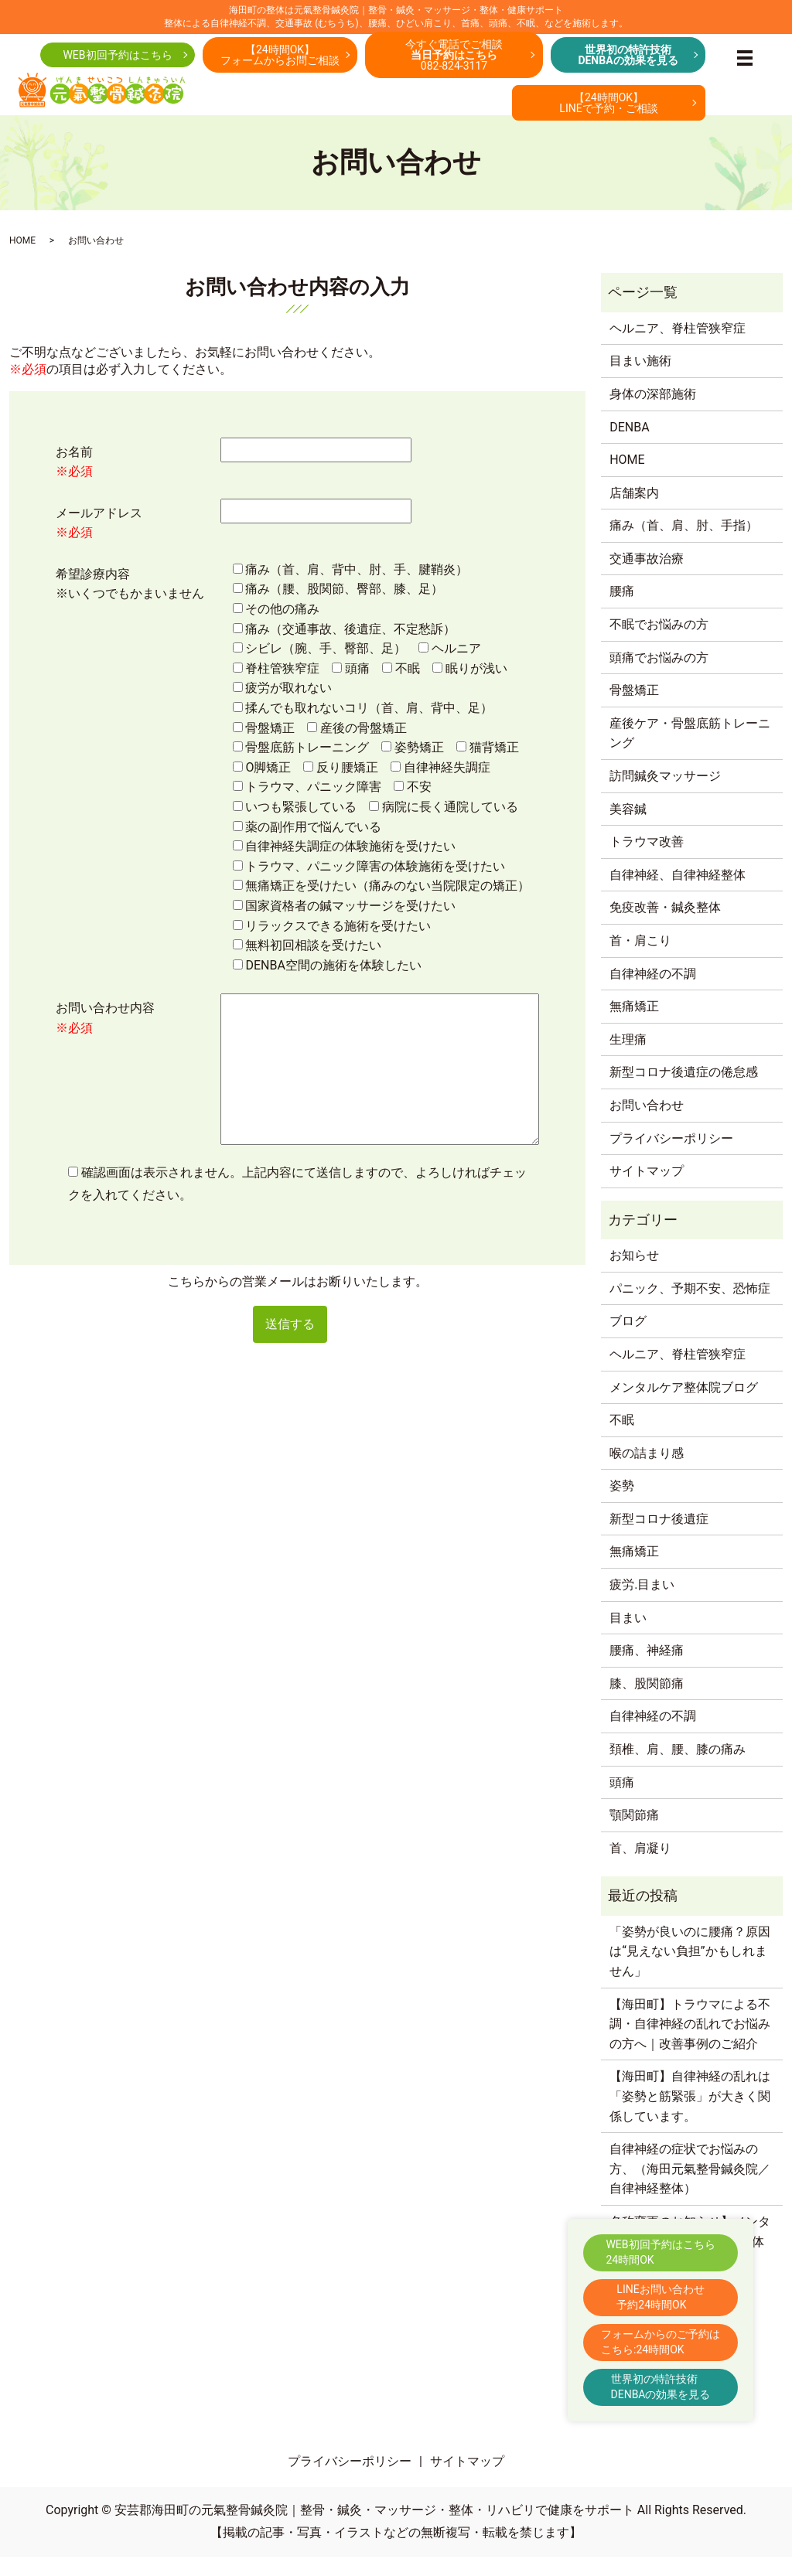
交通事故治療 (646, 578)
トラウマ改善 (646, 861)
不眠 (621, 1439)
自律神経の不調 (652, 993)
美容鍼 (628, 828)
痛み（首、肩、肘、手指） (683, 545)
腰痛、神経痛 (646, 1670)
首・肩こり (640, 959)
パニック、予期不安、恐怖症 (689, 1307)
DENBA (629, 446)
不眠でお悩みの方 (658, 643)
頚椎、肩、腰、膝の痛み (677, 1768)
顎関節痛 (634, 1835)
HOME (22, 259)
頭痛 (621, 1801)
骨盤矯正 (634, 710)
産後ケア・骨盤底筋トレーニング (689, 752)
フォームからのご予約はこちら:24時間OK (660, 2342)
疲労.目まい (641, 1603)
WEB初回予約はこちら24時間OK (660, 2252)
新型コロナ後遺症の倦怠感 (683, 1092)
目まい (628, 1637)
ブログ (628, 1341)
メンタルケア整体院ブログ (683, 1406)
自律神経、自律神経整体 (677, 894)
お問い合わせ (646, 1124)
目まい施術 (640, 380)
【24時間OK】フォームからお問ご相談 (280, 59)
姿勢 (621, 1505)
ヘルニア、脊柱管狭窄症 (677, 347)
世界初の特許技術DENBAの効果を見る (661, 2387)
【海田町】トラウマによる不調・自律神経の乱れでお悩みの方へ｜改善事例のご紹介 (689, 2043)
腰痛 (621, 611)
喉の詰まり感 (646, 1472)
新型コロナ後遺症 (658, 1538)
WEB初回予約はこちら (117, 59)
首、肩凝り (640, 1867)
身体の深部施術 (652, 413)
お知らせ (634, 1274)
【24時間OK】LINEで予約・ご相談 (608, 107)
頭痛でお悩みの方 (658, 677)
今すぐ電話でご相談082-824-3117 (454, 60)
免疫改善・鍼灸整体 (665, 927)
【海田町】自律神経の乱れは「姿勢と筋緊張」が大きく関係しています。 (689, 2116)
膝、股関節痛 (646, 1702)
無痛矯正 (634, 1026)
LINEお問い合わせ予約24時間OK (660, 2297)
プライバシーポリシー (671, 1157)
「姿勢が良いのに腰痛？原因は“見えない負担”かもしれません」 (689, 1971)
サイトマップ (646, 1190)
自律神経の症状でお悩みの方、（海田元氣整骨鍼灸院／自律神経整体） (689, 2188)
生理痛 (628, 1058)
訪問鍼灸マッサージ (665, 795)
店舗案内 (634, 512)
